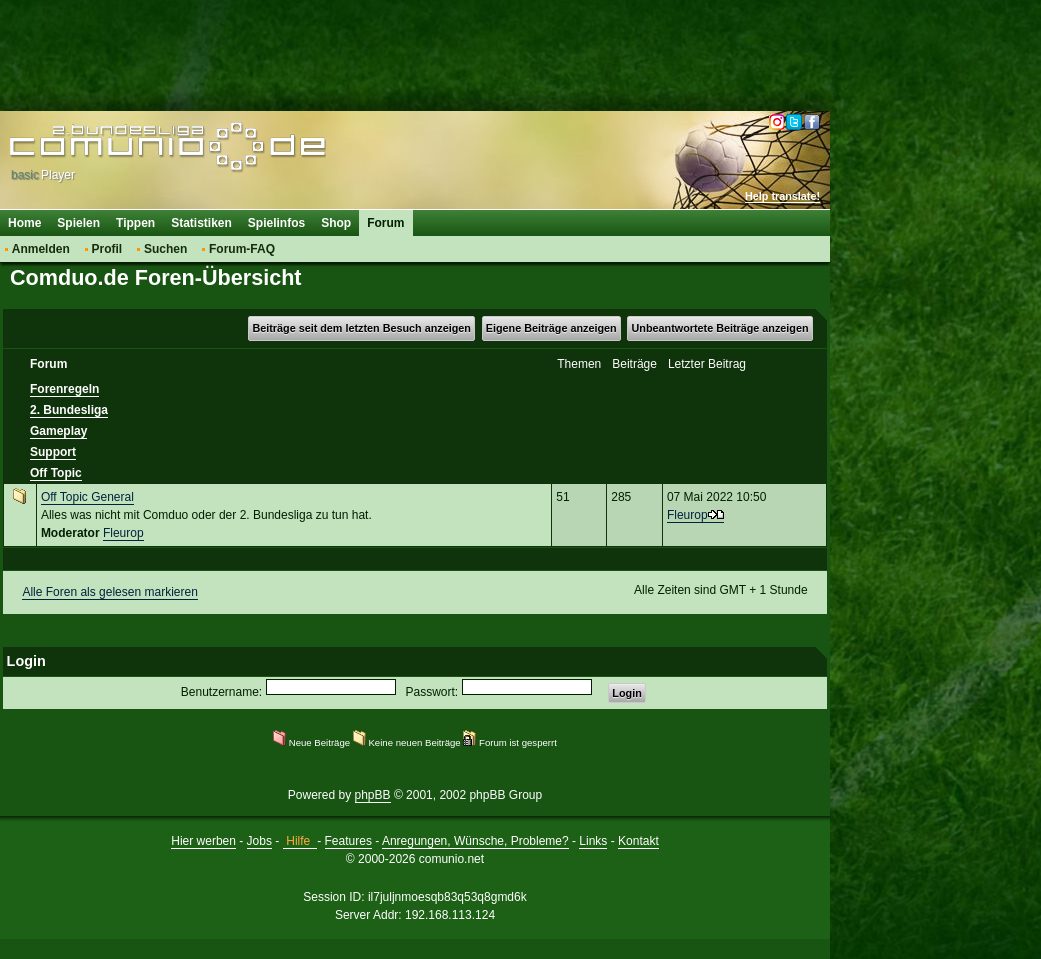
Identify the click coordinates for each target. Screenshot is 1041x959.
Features (348, 841)
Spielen (78, 223)
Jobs (259, 841)
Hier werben (203, 841)
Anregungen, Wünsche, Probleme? (475, 841)
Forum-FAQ (242, 249)
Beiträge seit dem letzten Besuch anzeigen (361, 328)
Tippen (135, 223)
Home (24, 223)
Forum (385, 223)
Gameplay (58, 431)
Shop (336, 223)
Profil (107, 249)
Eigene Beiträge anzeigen (551, 328)
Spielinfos (276, 223)
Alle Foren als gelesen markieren (109, 592)
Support (53, 452)
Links (593, 841)
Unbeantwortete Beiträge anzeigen (720, 328)
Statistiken (201, 223)
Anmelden (41, 249)
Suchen (165, 249)
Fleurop (123, 533)
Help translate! (782, 196)
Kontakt (638, 841)
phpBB (373, 795)
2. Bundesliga (69, 410)
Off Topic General (87, 497)
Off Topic (56, 473)
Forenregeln (64, 389)
